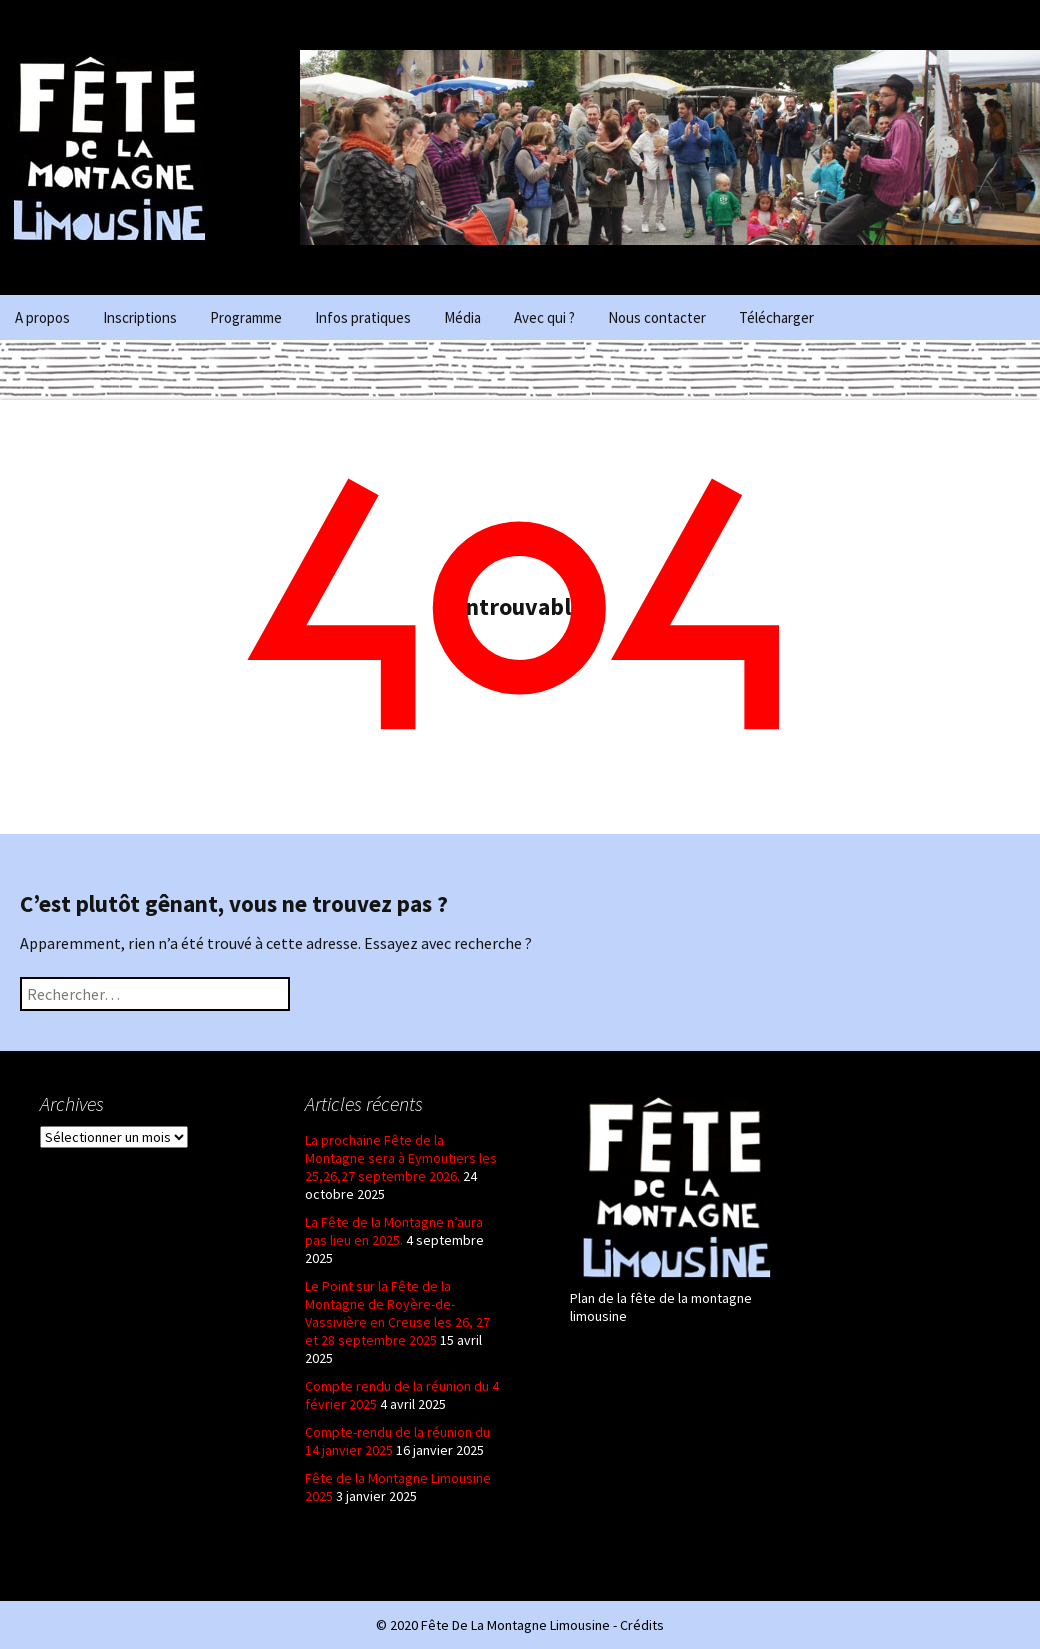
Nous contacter (657, 317)
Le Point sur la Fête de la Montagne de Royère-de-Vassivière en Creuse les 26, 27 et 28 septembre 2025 (397, 1313)
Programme (246, 317)
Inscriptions (140, 317)
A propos (42, 317)
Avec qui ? (544, 317)
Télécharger (776, 317)
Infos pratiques (363, 317)
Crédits (642, 1625)
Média (462, 317)
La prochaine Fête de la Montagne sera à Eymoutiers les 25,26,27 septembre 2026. (401, 1158)
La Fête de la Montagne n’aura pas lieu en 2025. (394, 1231)
